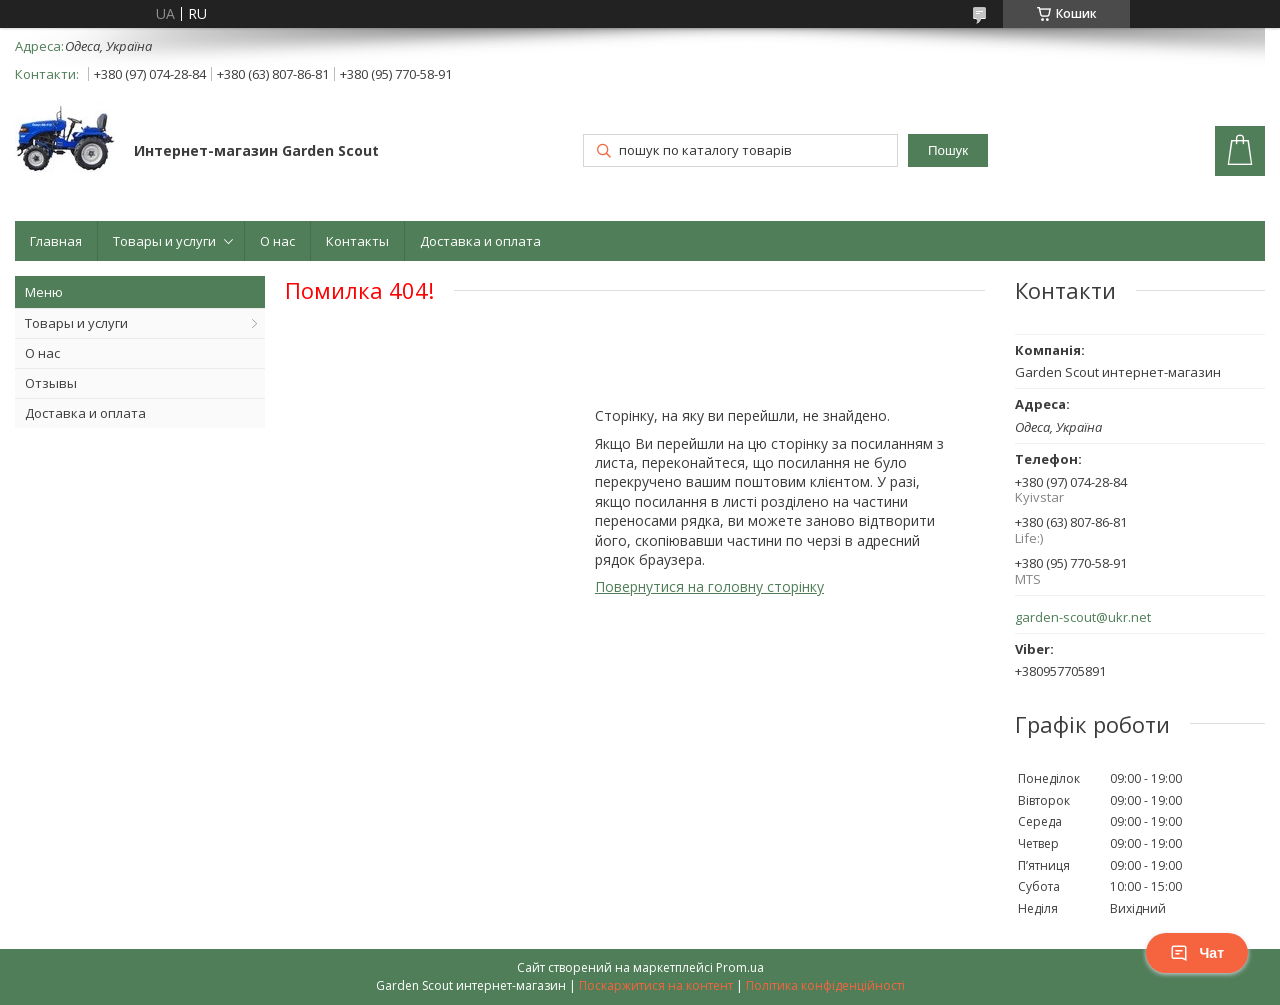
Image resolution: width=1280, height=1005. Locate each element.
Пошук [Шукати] (948, 150)
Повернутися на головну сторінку (709, 586)
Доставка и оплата (480, 241)
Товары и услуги (164, 241)
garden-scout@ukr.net (1083, 617)
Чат (1197, 953)
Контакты (357, 241)
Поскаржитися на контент (656, 985)
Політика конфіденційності (825, 985)
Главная (56, 241)
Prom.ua (740, 967)
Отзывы (51, 383)
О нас (277, 241)
